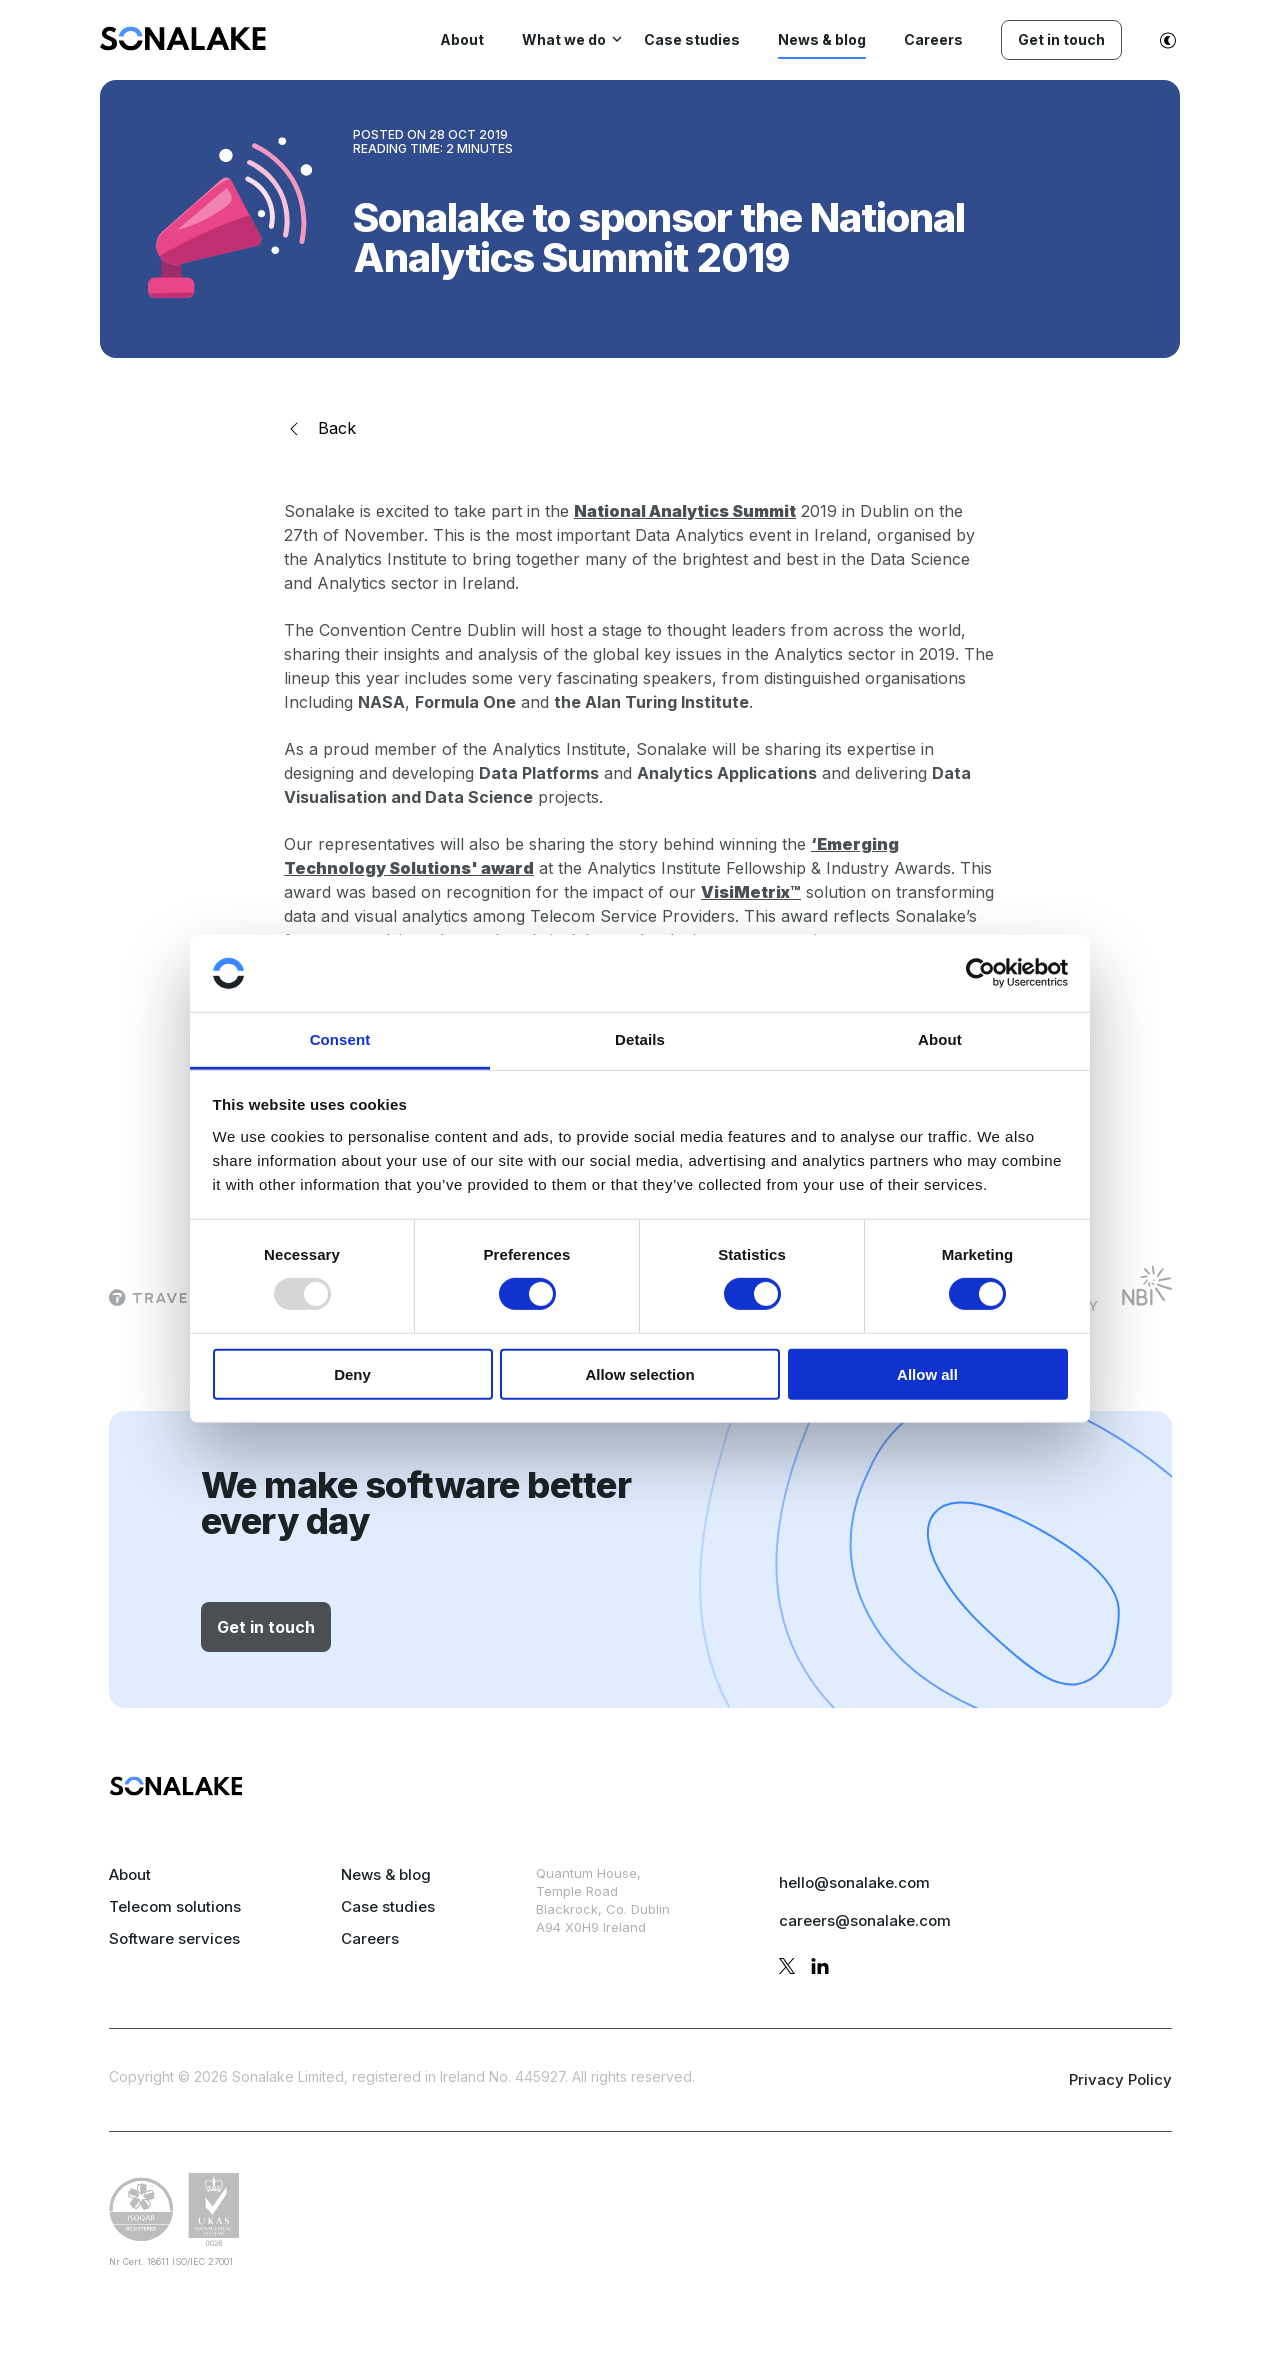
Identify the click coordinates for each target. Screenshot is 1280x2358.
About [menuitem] (462, 39)
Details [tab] (640, 1039)
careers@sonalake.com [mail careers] (865, 1920)
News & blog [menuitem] (822, 39)
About (130, 1874)
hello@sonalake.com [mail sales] (854, 1882)
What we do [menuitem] (564, 39)
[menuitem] (183, 45)
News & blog (386, 1874)
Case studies (388, 1906)
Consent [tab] (340, 1039)
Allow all (927, 1373)
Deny (352, 1373)
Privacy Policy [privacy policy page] (1120, 2079)
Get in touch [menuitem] (1061, 39)
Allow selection (639, 1373)
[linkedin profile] (820, 1969)
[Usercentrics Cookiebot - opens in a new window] (980, 973)
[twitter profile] (787, 1969)
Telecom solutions (175, 1906)
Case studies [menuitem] (692, 39)
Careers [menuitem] (933, 39)
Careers (370, 1938)
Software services (174, 1938)
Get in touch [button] (266, 1627)
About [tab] (940, 1039)
